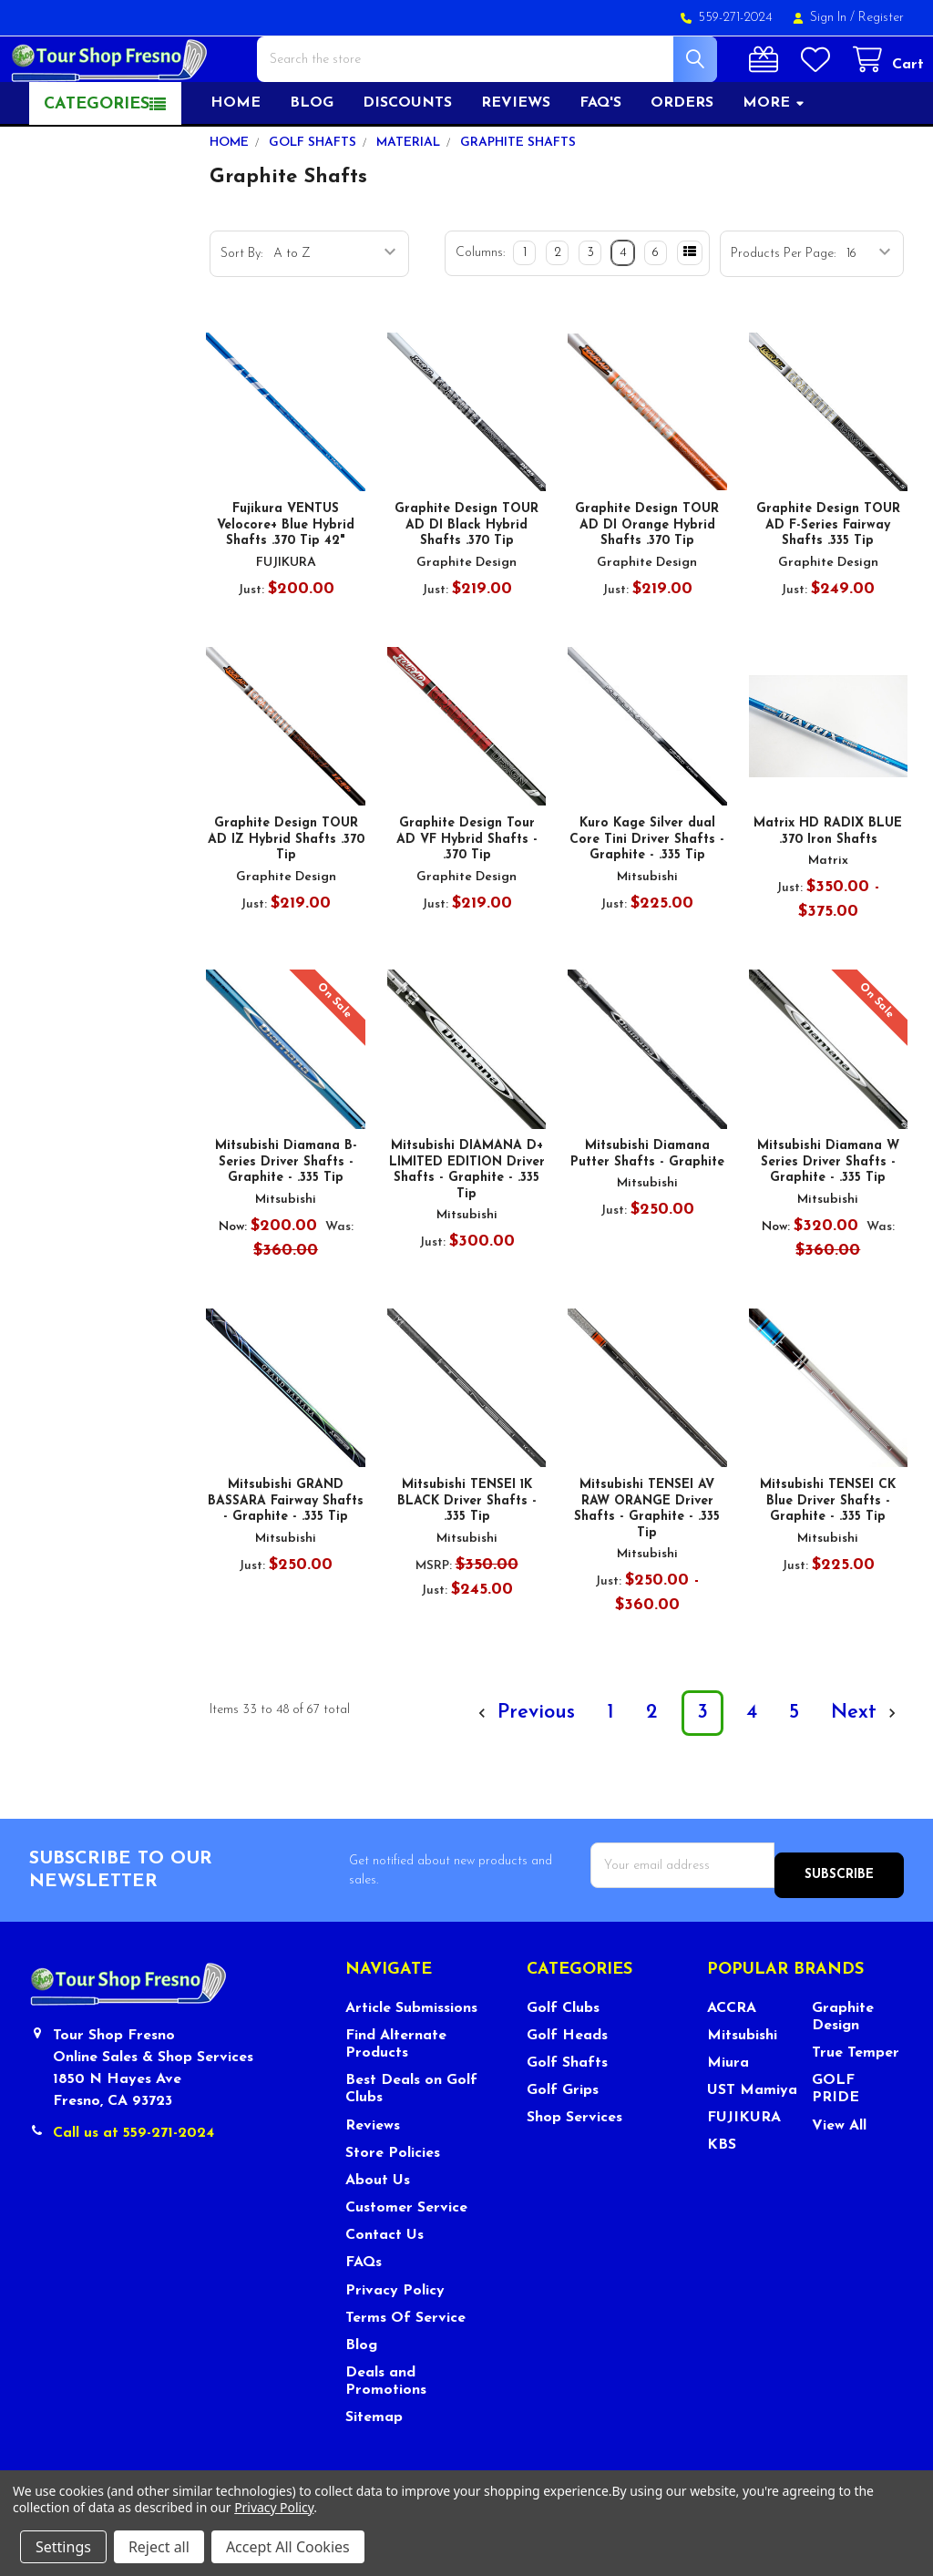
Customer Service (406, 2256)
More (774, 161)
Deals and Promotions (385, 2430)
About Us (377, 2229)
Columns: (480, 311)
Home (235, 161)
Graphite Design (843, 2065)
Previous (524, 1770)
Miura (728, 2111)
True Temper (855, 2101)
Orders (682, 161)
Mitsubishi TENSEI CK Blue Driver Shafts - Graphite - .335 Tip (828, 1559)
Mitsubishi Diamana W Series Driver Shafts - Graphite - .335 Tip (828, 1220)
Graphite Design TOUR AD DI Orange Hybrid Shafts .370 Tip (647, 583)
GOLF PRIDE (835, 2137)
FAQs (363, 2311)
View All (839, 2174)
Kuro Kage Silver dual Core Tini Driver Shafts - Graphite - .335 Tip (646, 897)
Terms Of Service (405, 2366)
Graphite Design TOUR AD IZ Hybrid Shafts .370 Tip (286, 897)
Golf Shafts (567, 2111)
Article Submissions (411, 2056)
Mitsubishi (742, 2084)
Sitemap (374, 2465)
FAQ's (600, 161)
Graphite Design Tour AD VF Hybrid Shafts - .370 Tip (467, 897)
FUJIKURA (744, 2166)
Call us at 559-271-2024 (133, 2181)
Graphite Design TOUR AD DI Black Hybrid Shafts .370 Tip (466, 583)
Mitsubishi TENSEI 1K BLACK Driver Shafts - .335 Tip (467, 1559)
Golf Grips (563, 2138)
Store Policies (392, 2201)
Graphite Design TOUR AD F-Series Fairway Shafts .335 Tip (828, 583)
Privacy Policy (395, 2339)
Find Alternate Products (395, 2093)
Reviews (515, 161)
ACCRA (731, 2056)
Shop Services (574, 2166)
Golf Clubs (563, 2056)
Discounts (407, 161)
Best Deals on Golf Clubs (411, 2137)
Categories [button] (96, 162)
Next (866, 1770)
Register (881, 18)
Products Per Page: (783, 312)
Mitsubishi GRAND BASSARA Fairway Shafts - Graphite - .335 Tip (286, 1559)
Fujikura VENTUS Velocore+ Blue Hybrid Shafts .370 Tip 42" (285, 583)
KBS (721, 2194)
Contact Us (384, 2283)
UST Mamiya (752, 2138)
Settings (63, 2547)
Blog (311, 161)
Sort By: (241, 312)
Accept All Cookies (288, 2547)
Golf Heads (567, 2084)
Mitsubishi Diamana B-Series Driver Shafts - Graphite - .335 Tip (286, 1220)
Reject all (159, 2547)
